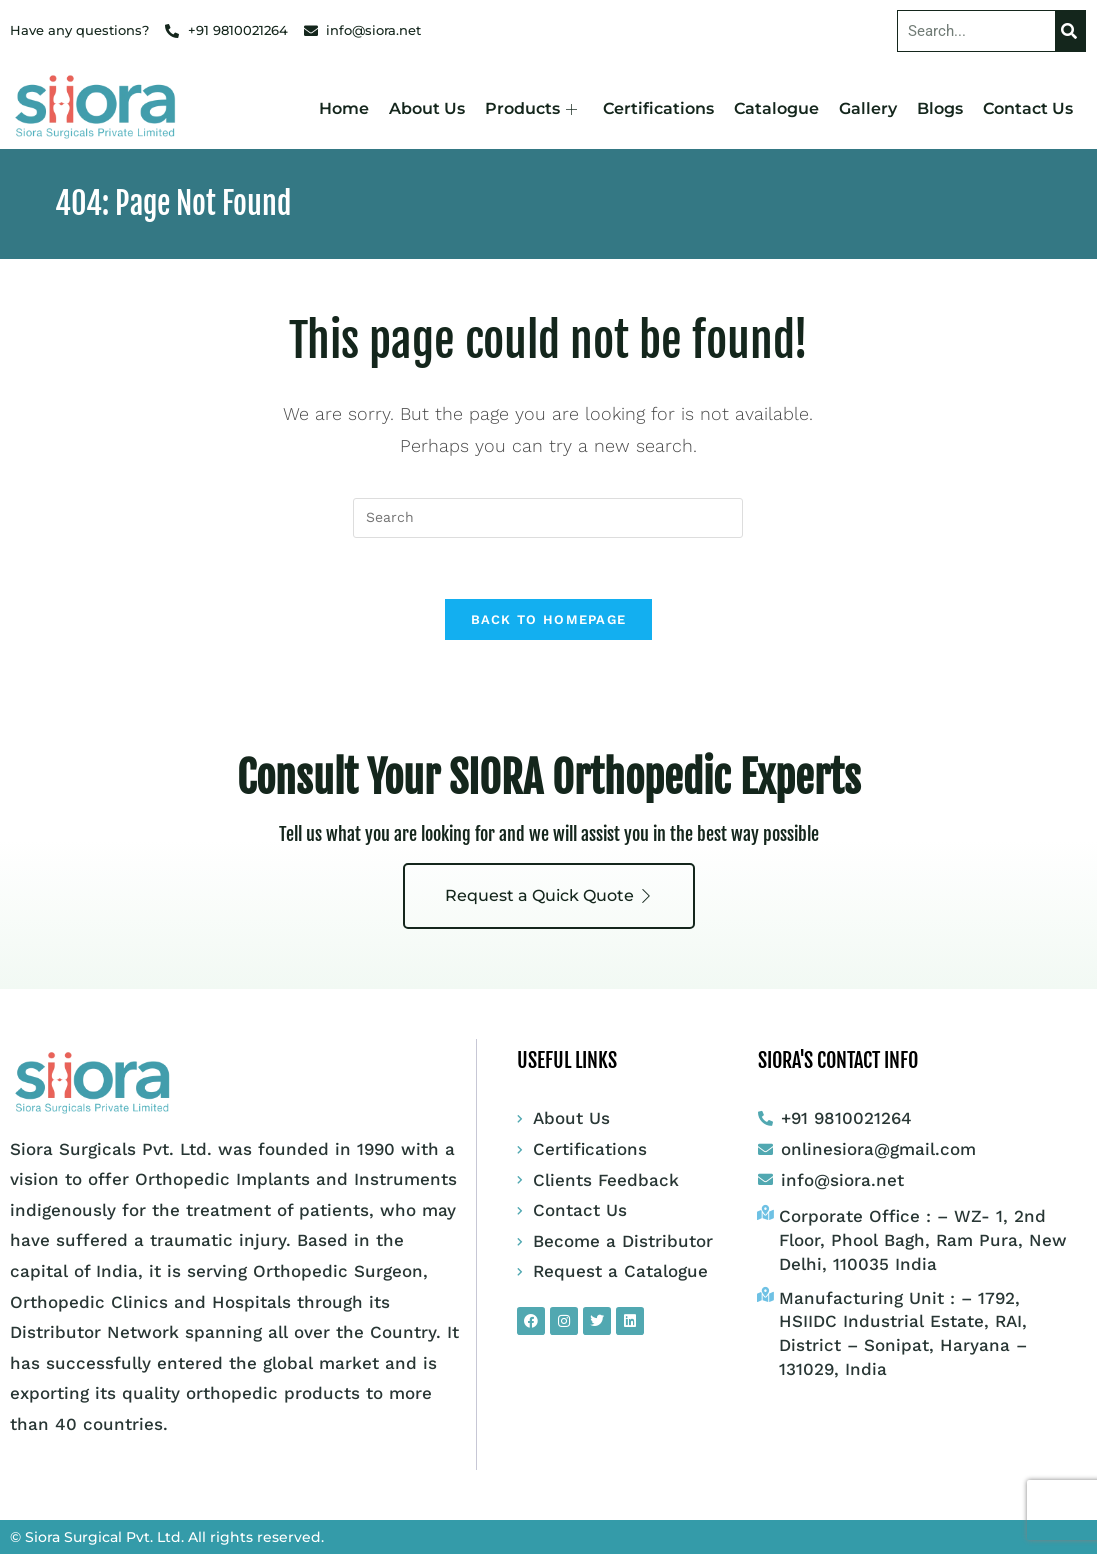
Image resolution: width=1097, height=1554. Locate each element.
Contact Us (1028, 108)
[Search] (1070, 31)
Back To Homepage (549, 619)
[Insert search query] (548, 518)
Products (531, 108)
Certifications (658, 108)
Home (344, 108)
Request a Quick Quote (549, 895)
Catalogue (776, 108)
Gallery (868, 108)
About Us (427, 108)
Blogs (940, 108)
